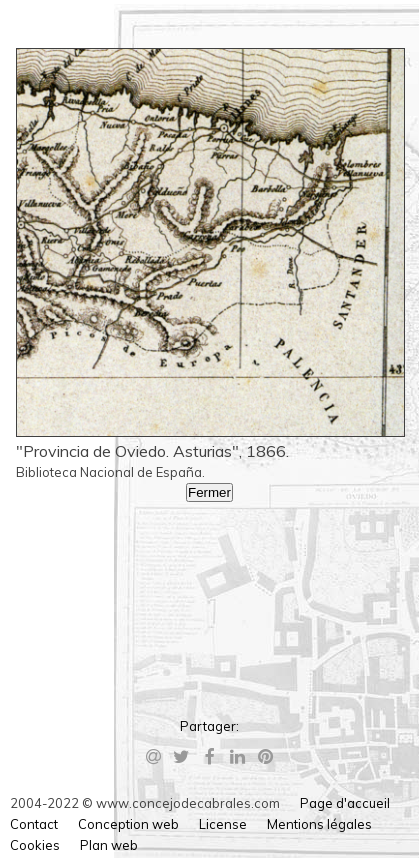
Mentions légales (319, 824)
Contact (34, 824)
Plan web (109, 845)
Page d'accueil (345, 803)
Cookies (35, 845)
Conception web (128, 824)
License (223, 824)
